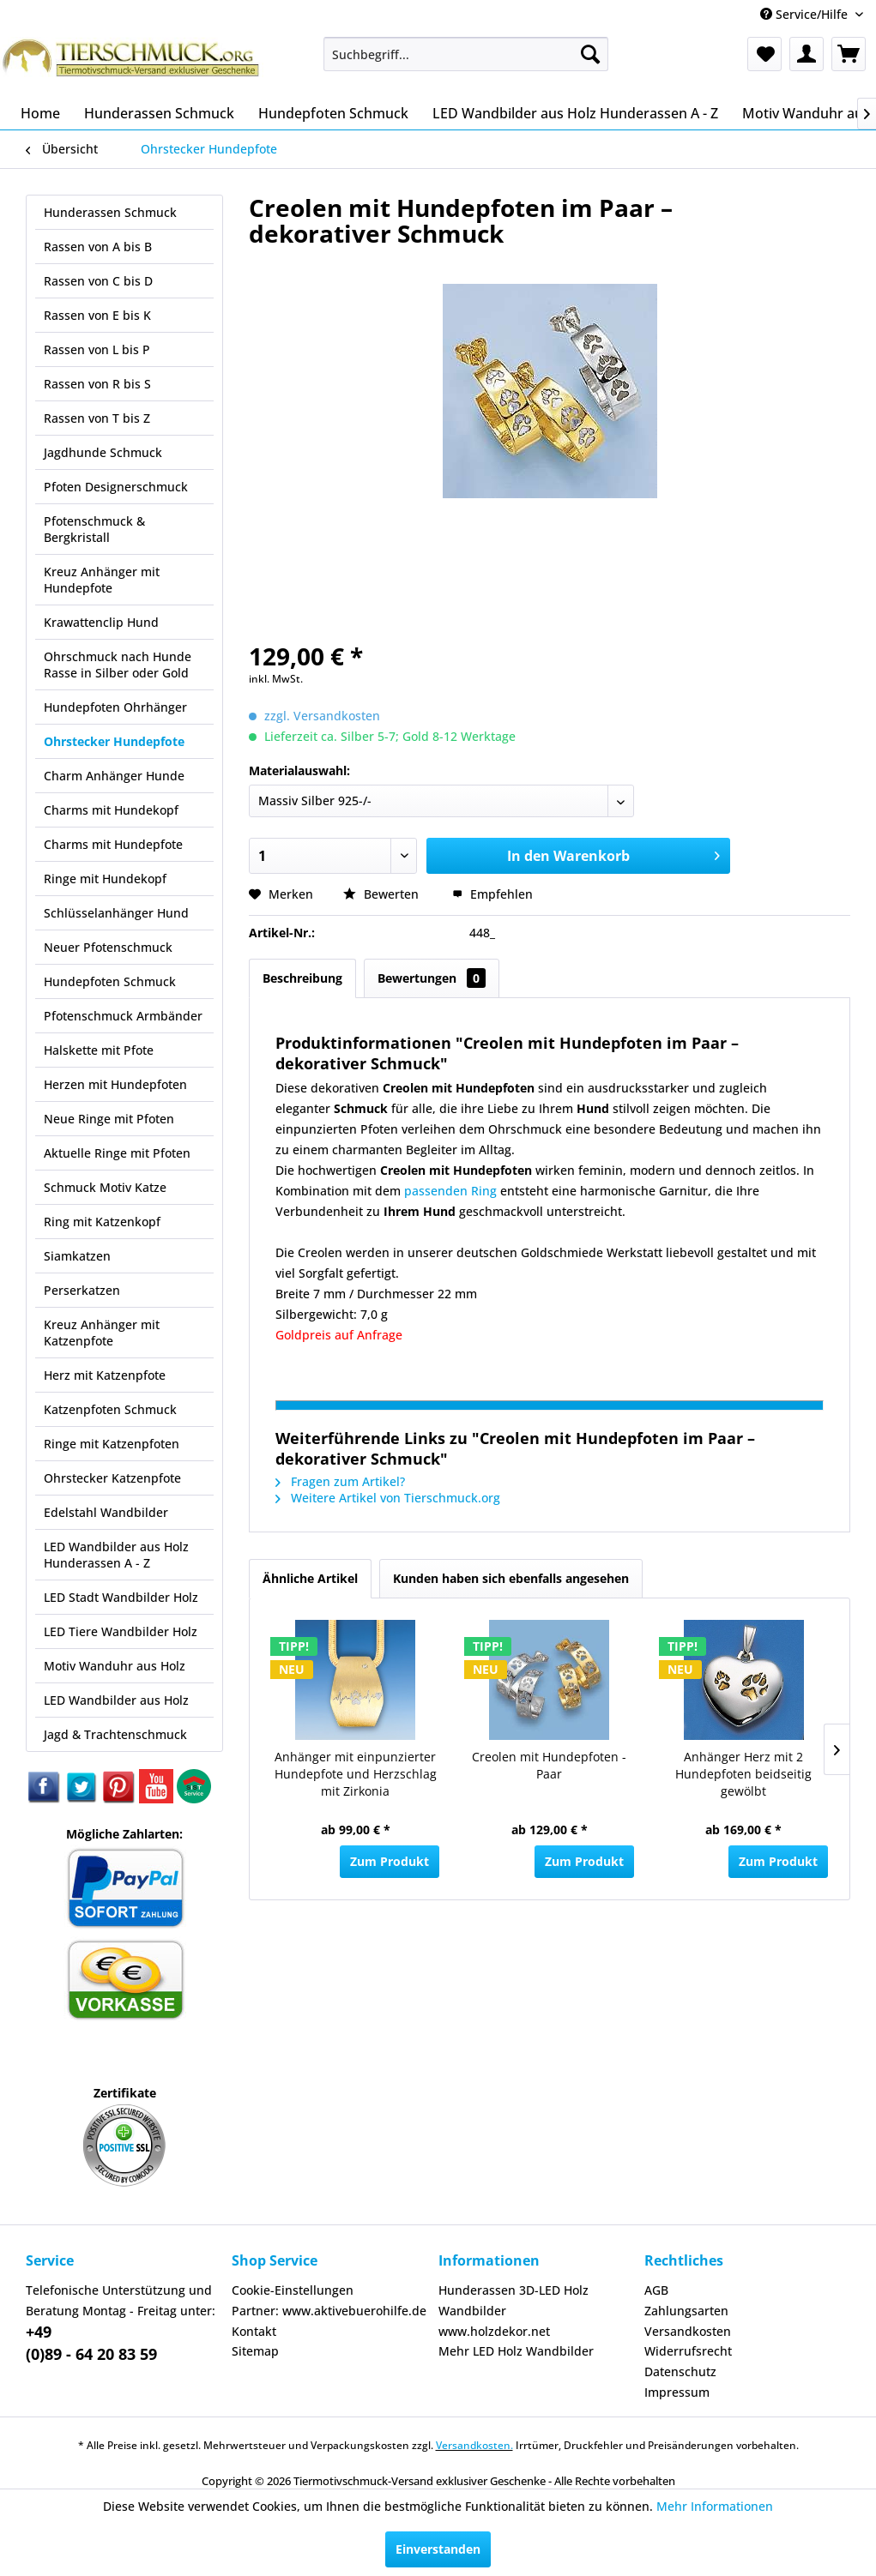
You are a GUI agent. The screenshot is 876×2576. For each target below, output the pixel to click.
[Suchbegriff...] (465, 54)
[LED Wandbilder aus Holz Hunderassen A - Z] (575, 113)
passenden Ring (450, 1191)
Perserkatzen (82, 1290)
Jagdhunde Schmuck (103, 452)
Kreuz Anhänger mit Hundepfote (102, 579)
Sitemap (255, 2351)
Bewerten (382, 894)
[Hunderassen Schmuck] (159, 113)
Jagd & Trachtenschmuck (115, 1734)
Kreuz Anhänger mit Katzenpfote (102, 1332)
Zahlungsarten (686, 2310)
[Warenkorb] (848, 54)
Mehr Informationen (714, 2506)
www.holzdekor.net (494, 2331)
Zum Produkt (389, 1861)
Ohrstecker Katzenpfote (112, 1478)
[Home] (40, 113)
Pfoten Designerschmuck (116, 486)
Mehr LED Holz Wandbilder (516, 2351)
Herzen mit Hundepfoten (115, 1084)
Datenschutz (680, 2371)
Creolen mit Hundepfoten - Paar (549, 1765)
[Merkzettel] (764, 54)
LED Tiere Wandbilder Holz (120, 1631)
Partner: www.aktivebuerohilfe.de (329, 2310)
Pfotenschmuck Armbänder (123, 1016)
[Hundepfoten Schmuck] (333, 113)
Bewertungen (432, 978)
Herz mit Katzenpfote (105, 1375)
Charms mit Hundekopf (111, 810)
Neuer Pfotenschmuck (108, 947)
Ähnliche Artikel (310, 1578)
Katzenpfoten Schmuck (110, 1409)
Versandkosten (687, 2331)
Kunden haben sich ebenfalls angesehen (511, 1578)
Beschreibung (302, 978)
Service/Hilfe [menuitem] (805, 14)
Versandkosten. (474, 2445)
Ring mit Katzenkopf (102, 1221)
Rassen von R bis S (97, 384)
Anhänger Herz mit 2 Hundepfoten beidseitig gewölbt (743, 1773)
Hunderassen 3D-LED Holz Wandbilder (513, 2300)
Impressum (677, 2392)
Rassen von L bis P (97, 349)
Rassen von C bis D (98, 281)
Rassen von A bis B (98, 246)
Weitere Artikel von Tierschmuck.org (387, 1498)
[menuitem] (465, 54)
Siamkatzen (77, 1256)
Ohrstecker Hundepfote (114, 741)
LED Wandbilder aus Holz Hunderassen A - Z (116, 1554)
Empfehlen (492, 894)
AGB (656, 2290)
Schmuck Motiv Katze (105, 1187)
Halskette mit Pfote (99, 1050)
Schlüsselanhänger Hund (116, 913)
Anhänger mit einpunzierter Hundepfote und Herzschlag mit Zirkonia (356, 1773)
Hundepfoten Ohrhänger (115, 707)
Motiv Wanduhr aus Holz (114, 1666)
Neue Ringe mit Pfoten (109, 1118)
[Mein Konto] (806, 54)
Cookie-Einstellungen (292, 2290)
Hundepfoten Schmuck (110, 981)
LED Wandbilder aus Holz (116, 1700)
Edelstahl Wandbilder (106, 1512)
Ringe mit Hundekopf (105, 878)
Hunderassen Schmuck (110, 212)
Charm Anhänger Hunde (114, 775)
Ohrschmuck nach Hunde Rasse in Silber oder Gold (117, 664)
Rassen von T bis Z (97, 418)
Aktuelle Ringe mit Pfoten (117, 1153)
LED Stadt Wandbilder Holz (121, 1597)
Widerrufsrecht (688, 2351)
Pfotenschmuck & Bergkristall (94, 529)
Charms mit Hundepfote (113, 844)
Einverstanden (438, 2549)
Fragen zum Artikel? (340, 1481)
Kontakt (254, 2331)
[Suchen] (590, 54)
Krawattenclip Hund (101, 622)
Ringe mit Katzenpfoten (111, 1443)
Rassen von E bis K (97, 315)
